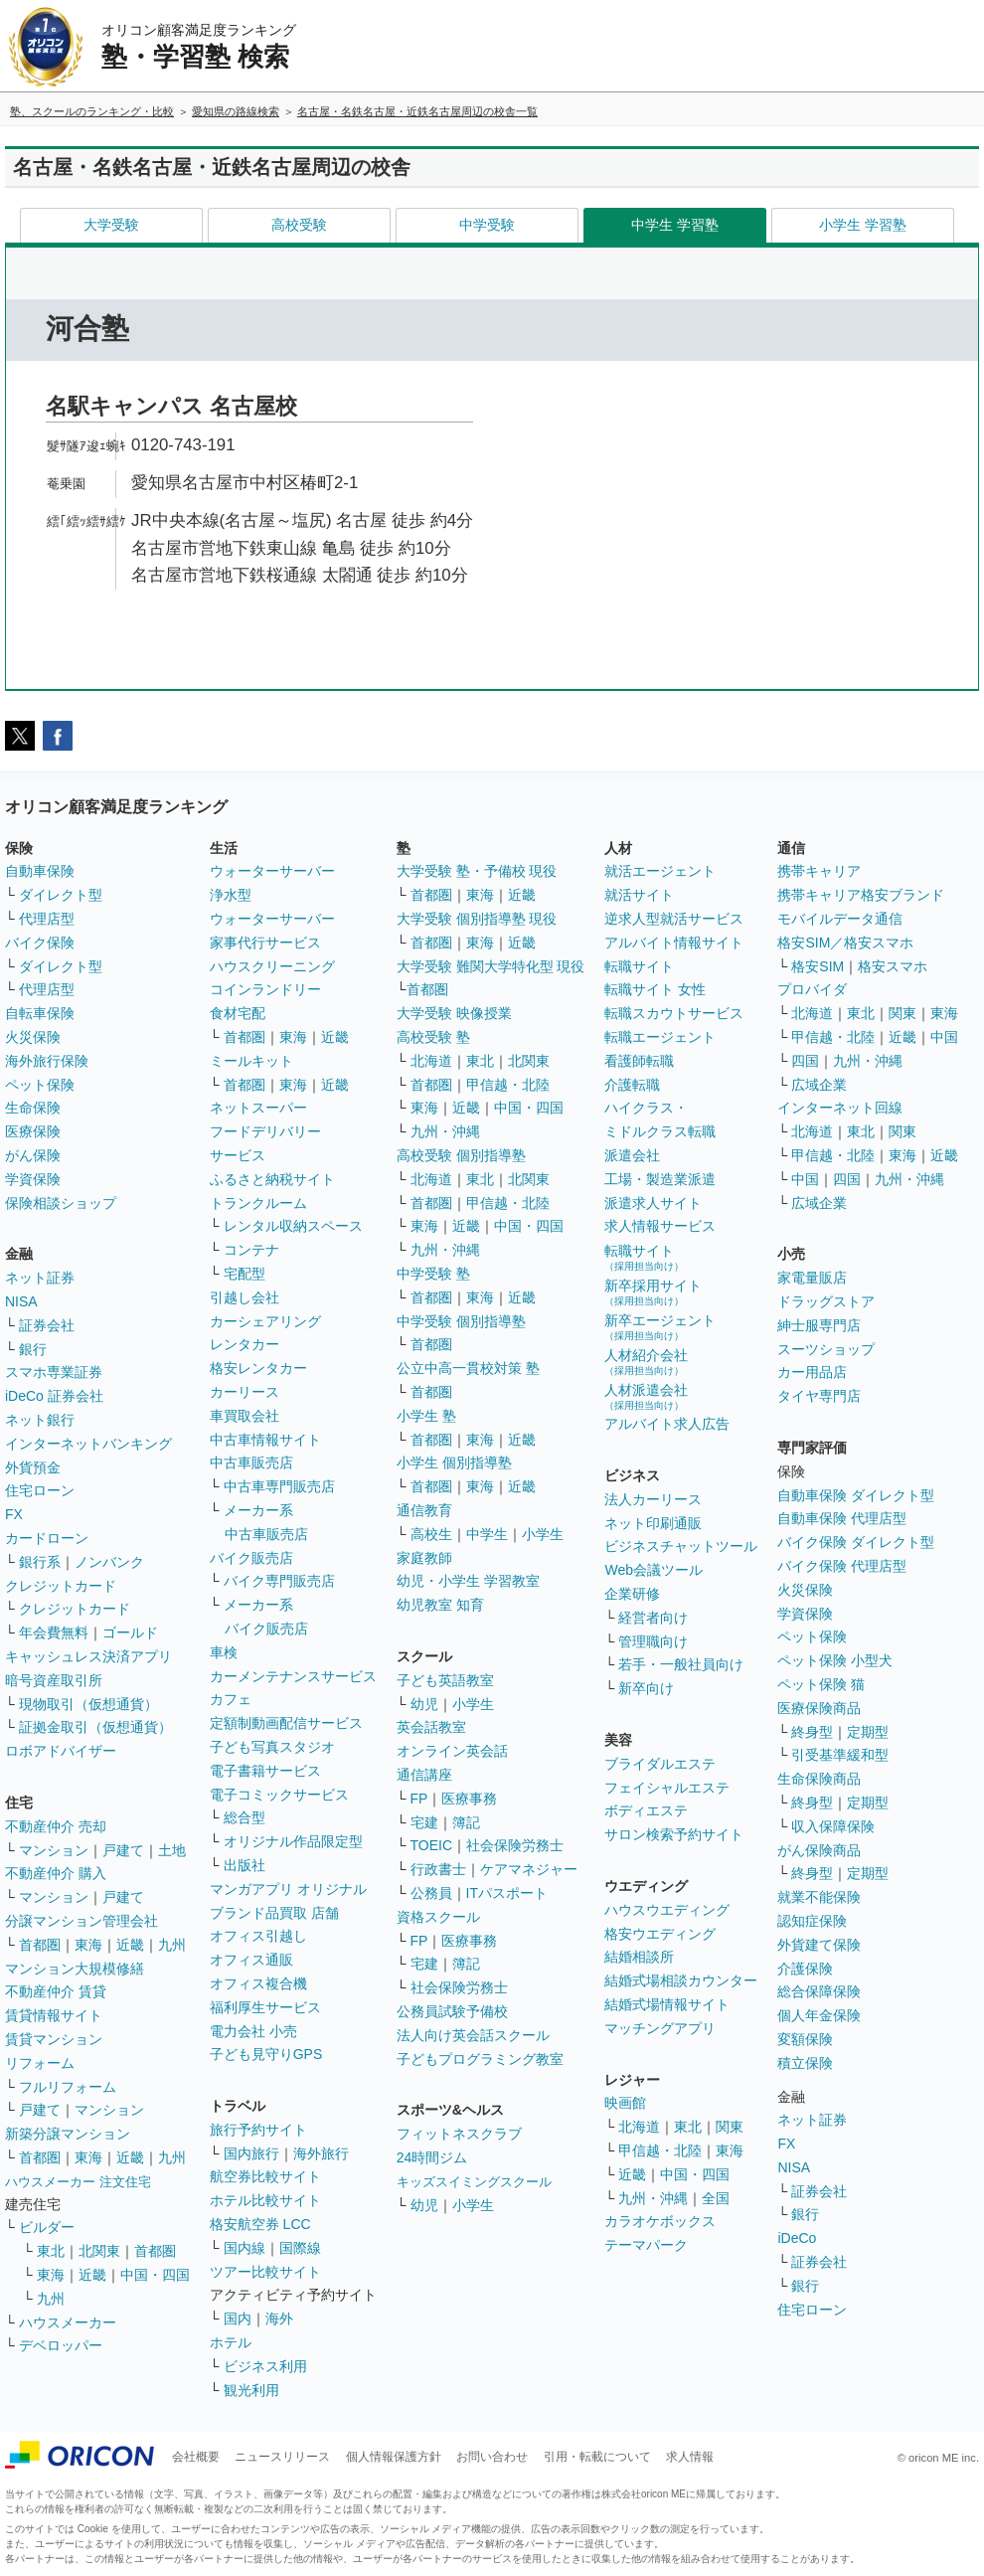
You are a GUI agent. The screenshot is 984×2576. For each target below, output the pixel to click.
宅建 (424, 1822)
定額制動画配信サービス (286, 1723)
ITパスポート (507, 1893)
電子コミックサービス (279, 1795)
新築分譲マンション (67, 2134)
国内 (237, 2318)
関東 (729, 2127)
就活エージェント (660, 871)
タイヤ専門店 (819, 1396)
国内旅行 (251, 2153)
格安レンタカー (258, 1368)
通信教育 (424, 1510)
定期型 (868, 1732)
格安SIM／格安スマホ (845, 942)
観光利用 (251, 2390)
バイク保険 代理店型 (841, 1566)
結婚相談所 (639, 1957)
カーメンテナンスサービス (293, 1676)
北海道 (431, 1061)
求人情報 (690, 2457)
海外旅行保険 (46, 1061)
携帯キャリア (819, 871)
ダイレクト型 (60, 895)
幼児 (424, 1704)
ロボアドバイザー (60, 1751)
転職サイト (639, 966)
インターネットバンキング (88, 1444)
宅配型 (244, 1274)
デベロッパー (60, 2345)
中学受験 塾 (433, 1274)
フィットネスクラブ (459, 2134)
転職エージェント (660, 1037)
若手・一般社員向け (680, 1664)
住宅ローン (40, 1490)
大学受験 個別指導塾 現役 (477, 919)
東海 (88, 1945)
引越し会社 (244, 1297)
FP (419, 1798)
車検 (224, 1652)
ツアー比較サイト (265, 2272)
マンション (53, 1850)
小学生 (543, 1534)
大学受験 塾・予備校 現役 (477, 871)
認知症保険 (812, 1921)
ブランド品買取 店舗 (274, 1913)
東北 (51, 2251)
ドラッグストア (826, 1301)
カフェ (230, 1699)
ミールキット (251, 1061)
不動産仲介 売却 (55, 1826)
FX (14, 1514)
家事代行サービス (265, 942)
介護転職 (632, 1085)
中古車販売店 (251, 1462)
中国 (944, 1037)
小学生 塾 (426, 1416)
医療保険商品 (819, 1708)
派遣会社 (632, 1155)
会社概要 (196, 2457)
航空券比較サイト (265, 2176)
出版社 (244, 1865)
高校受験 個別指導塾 (461, 1155)
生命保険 (33, 1108)
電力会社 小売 (253, 2031)
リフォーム (40, 2063)
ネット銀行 (40, 1420)
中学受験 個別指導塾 (461, 1321)
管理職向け (653, 1641)
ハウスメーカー (67, 2322)
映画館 (625, 2103)
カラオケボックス (660, 2221)
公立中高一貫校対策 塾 (468, 1368)
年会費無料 (53, 1632)
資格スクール (438, 1917)
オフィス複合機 (258, 1983)
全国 (716, 2198)
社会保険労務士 (515, 1845)
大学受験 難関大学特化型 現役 (491, 966)
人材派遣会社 (646, 1396)
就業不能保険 (819, 1897)
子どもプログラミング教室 (480, 2059)
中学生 (487, 1534)
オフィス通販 (251, 1960)
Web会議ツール (653, 1570)
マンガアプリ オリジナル (288, 1889)
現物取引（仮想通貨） (88, 1704)
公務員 (431, 1893)
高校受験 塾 (433, 1037)
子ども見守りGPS (266, 2054)
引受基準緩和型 (840, 1755)
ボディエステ (646, 1810)
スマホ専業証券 (53, 1372)
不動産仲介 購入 (55, 1873)
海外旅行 (321, 2153)
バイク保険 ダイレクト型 (855, 1542)
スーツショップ (826, 1349)
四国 (805, 1061)
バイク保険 (40, 942)
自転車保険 (40, 1013)
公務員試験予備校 (452, 2011)
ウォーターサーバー (272, 871)
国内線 (244, 2248)
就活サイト (639, 895)
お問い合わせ (492, 2457)
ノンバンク (109, 1562)
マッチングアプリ (660, 2028)
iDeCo (796, 2238)
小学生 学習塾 (862, 225)
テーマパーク (646, 2245)
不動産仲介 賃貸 (55, 1991)
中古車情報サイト (265, 1440)
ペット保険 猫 (821, 1684)
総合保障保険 (819, 1991)
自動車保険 (40, 871)
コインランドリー (265, 989)
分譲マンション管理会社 (81, 1921)
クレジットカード (60, 1586)
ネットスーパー (258, 1108)
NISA (21, 1301)
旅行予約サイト (258, 2130)
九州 (172, 1945)
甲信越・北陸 (508, 1085)
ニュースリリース (282, 2457)
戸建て (123, 1850)
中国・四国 (155, 2275)
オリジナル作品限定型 (293, 1841)
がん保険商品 (819, 1850)
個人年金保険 (819, 2015)
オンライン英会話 (452, 1751)
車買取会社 (244, 1416)
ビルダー (47, 2227)
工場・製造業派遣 (660, 1179)
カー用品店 (812, 1372)
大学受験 (111, 225)
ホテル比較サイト (265, 2200)
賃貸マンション (53, 2039)
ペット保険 (40, 1085)
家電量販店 (812, 1278)
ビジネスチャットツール (680, 1546)
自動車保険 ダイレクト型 (855, 1495)
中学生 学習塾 (675, 225)
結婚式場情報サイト (667, 2004)
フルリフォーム (67, 2087)
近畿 (130, 1945)
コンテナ (251, 1250)
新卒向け (646, 1688)
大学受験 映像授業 (454, 1013)
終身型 (812, 1732)
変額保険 (805, 2039)
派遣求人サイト (653, 1203)
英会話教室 (431, 1727)
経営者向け (653, 1618)
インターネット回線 (839, 1108)
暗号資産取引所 (53, 1680)
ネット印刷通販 (653, 1523)
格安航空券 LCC (260, 2224)
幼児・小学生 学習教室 (468, 1581)
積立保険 (805, 2063)
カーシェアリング (265, 1321)
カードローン (46, 1538)
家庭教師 (424, 1558)
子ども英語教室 (445, 1680)
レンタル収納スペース (293, 1226)
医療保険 (33, 1131)
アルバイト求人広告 (667, 1424)
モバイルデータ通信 (839, 919)
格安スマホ (892, 966)
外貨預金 (33, 1467)
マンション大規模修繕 (74, 1968)
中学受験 (487, 225)
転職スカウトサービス (673, 1013)
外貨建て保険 (819, 1945)
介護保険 (805, 1968)
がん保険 (33, 1155)
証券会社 (47, 1325)
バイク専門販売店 (279, 1581)
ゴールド (130, 1632)
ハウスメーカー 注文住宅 (78, 2181)
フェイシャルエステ (667, 1788)
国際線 (300, 2248)
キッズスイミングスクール (474, 2181)
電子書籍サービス (265, 1771)
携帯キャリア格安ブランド (860, 895)
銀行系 (40, 1562)
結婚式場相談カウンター (680, 1980)
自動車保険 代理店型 (841, 1518)
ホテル (230, 2342)
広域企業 (819, 1085)
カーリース (244, 1392)
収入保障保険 (833, 1826)
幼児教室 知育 (440, 1605)
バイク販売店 (251, 1558)
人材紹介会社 (646, 1361)
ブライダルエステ (660, 1764)
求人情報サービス (660, 1226)
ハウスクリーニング (272, 966)
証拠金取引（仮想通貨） (95, 1727)
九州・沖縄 (445, 1131)
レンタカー (244, 1344)
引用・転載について (597, 2457)
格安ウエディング (660, 1934)
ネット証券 (40, 1278)
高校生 (431, 1534)
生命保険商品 (819, 1779)
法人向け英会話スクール (473, 2035)
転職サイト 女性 (655, 989)
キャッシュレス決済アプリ (88, 1656)
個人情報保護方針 (393, 2457)
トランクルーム (258, 1203)
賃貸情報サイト (53, 2015)
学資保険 (33, 1179)
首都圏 (40, 1945)
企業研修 (632, 1594)
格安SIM (817, 966)
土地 (172, 1850)
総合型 (244, 1817)
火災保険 (33, 1037)
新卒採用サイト (653, 1292)
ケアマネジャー (528, 1869)
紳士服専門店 (819, 1325)
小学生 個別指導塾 (454, 1462)
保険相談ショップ (60, 1203)
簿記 (466, 1822)
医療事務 (469, 1798)
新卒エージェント (660, 1326)
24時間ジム (432, 2157)
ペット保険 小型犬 (835, 1660)
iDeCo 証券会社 (54, 1396)
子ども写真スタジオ (272, 1747)
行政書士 (438, 1869)
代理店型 (47, 919)
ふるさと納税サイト (272, 1179)
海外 (279, 2318)
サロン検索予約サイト (673, 1834)
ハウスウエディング (667, 1910)
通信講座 (424, 1775)
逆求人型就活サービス (673, 919)
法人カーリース (653, 1499)
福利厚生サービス (265, 2007)
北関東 (99, 2251)
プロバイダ (812, 989)
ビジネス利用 (265, 2366)
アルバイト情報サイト (673, 942)
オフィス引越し (258, 1936)
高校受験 (299, 225)
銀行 (33, 1349)
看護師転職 (639, 1061)
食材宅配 (237, 1013)
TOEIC (431, 1845)
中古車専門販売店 (279, 1486)
